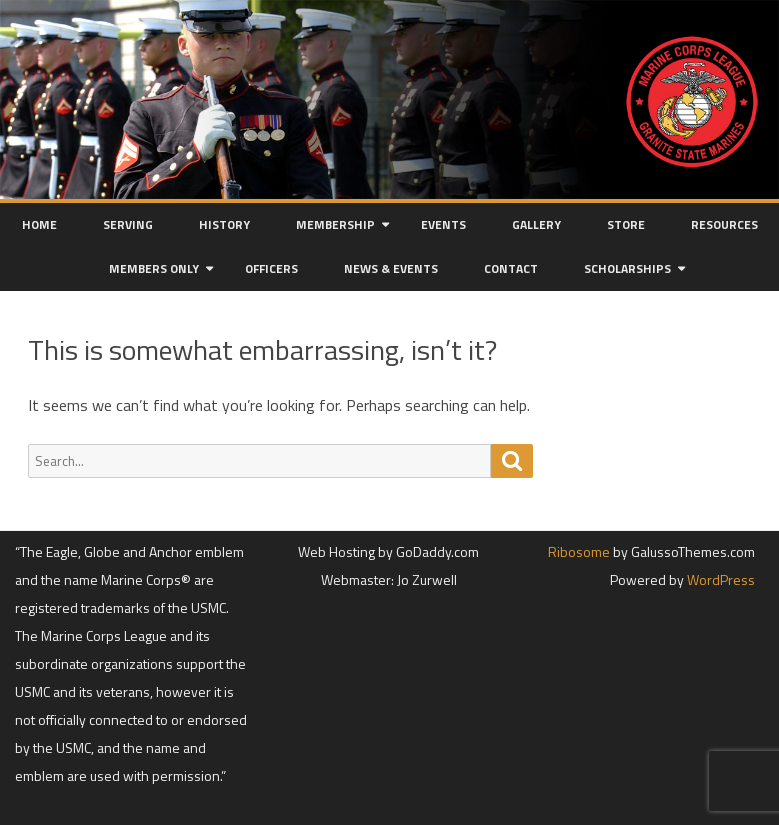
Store (626, 224)
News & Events (391, 268)
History (224, 224)
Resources (724, 224)
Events (443, 224)
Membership (335, 224)
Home (39, 224)
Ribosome (579, 551)
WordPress (719, 579)
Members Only (154, 268)
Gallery (536, 224)
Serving (128, 224)
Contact (511, 268)
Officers (271, 268)
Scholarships (627, 268)
